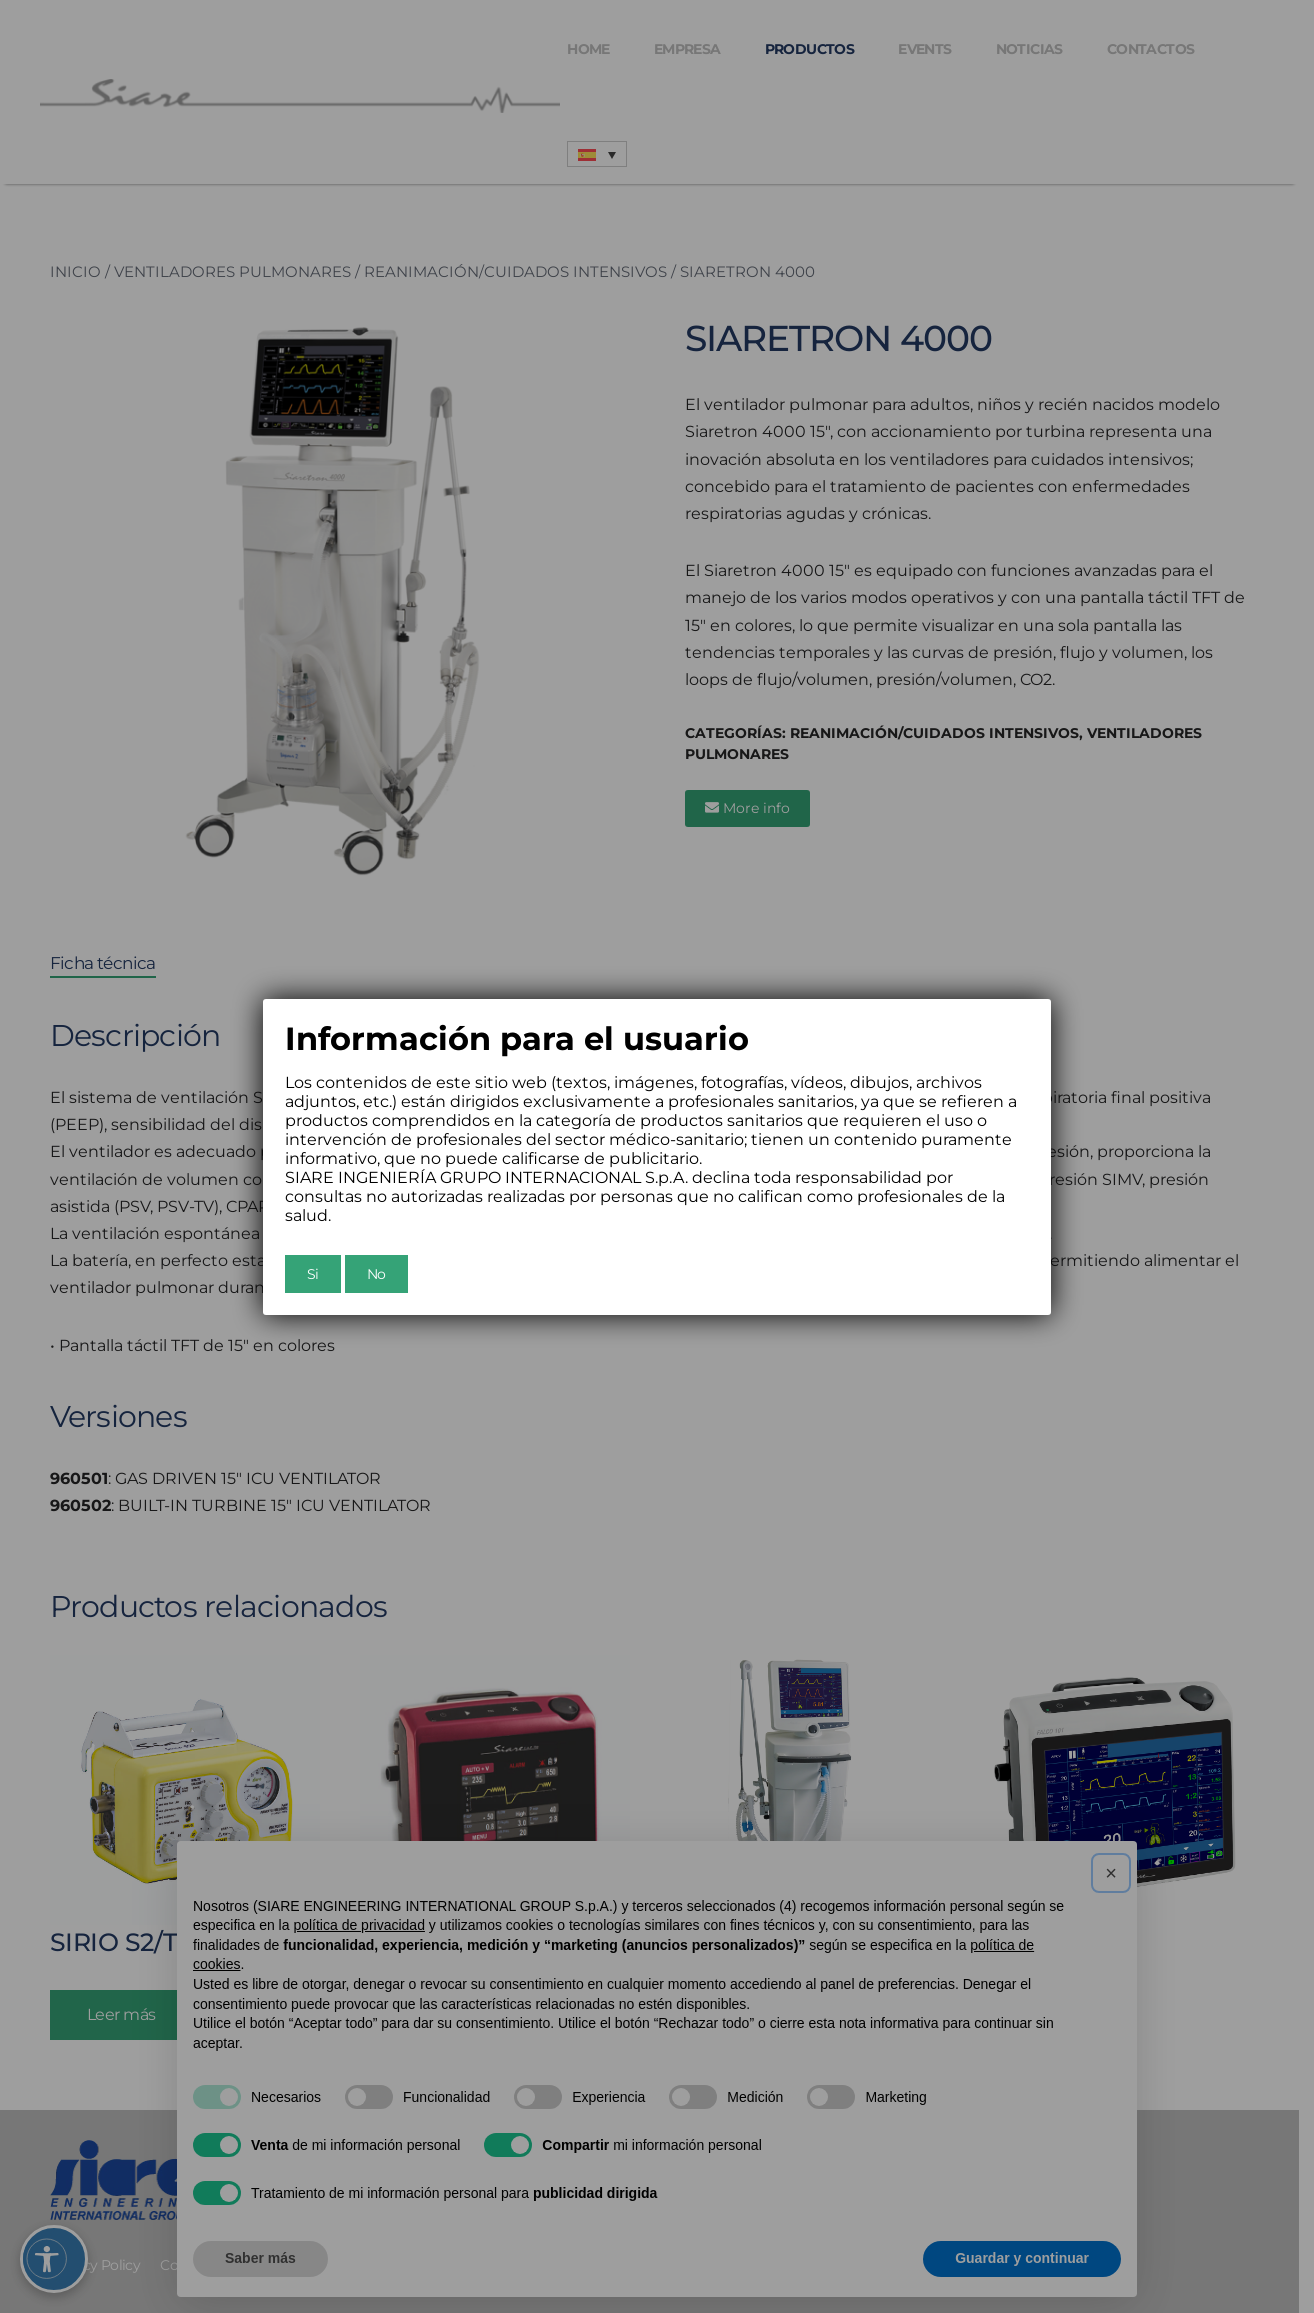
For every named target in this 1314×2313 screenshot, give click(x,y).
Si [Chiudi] (313, 1274)
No (376, 1274)
